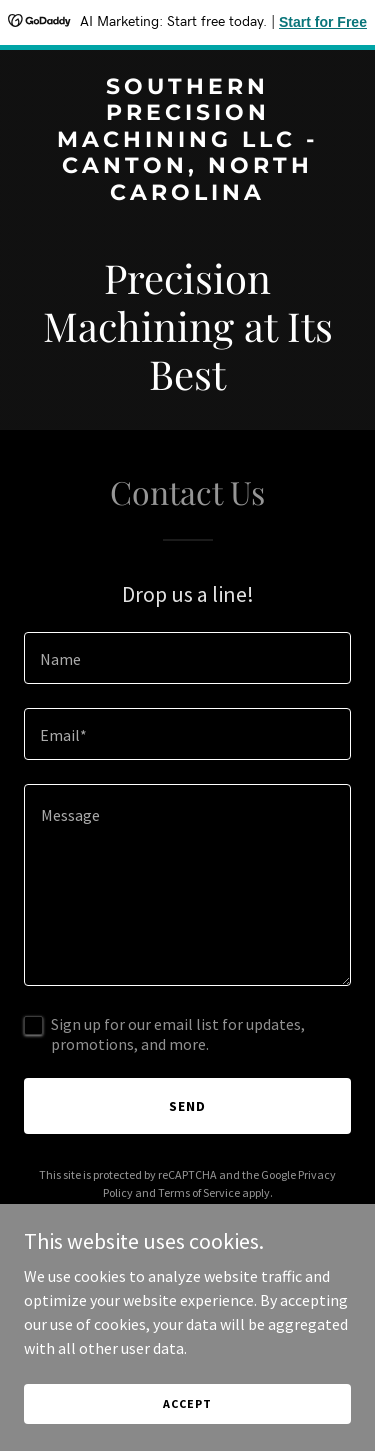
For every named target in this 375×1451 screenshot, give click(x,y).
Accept (187, 1403)
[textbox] (187, 658)
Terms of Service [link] (199, 1192)
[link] (187, 194)
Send (187, 1106)
